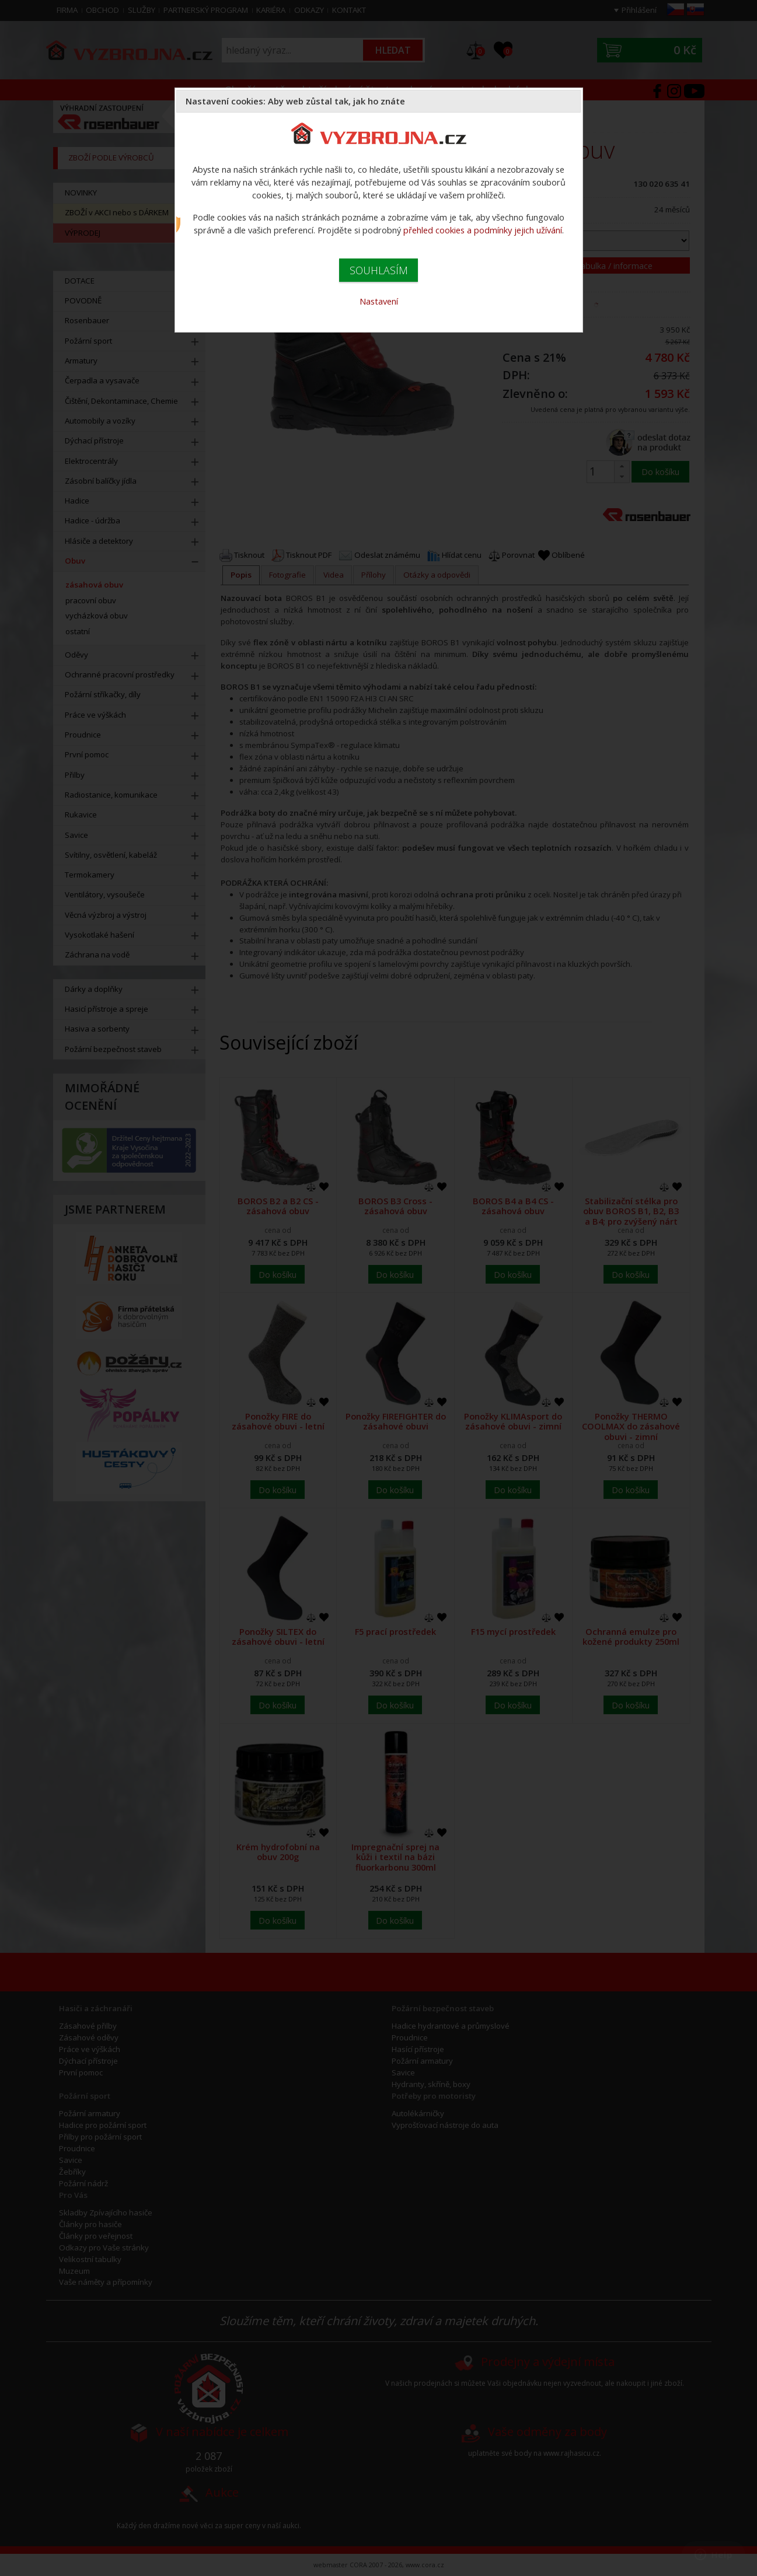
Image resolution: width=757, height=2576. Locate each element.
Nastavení (379, 301)
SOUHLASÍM (379, 270)
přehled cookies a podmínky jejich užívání (482, 230)
